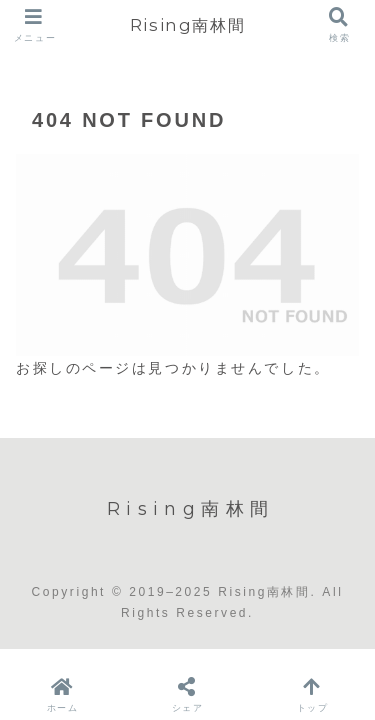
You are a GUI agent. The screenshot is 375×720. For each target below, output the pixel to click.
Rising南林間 (187, 25)
